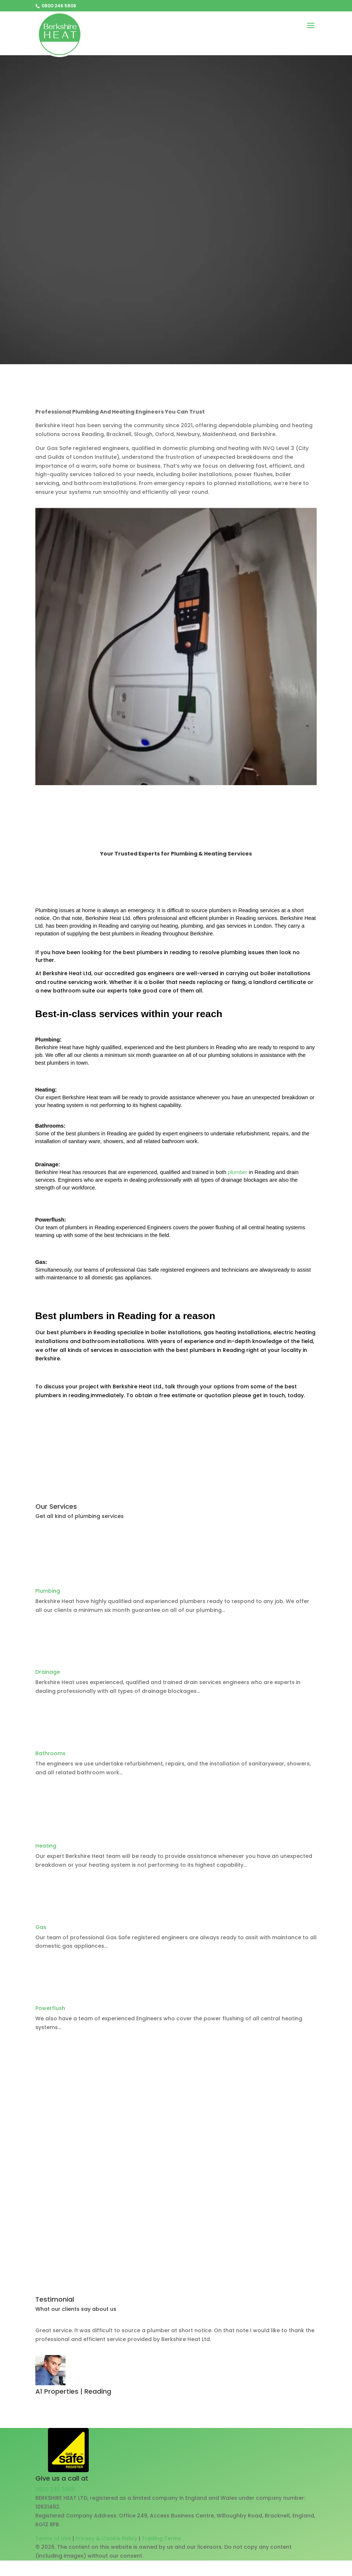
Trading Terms (161, 2538)
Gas (40, 1927)
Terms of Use (53, 2538)
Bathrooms (50, 1753)
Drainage (47, 1672)
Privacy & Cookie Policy (106, 2538)
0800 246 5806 (55, 2489)
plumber (237, 1172)
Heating (45, 1845)
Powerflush (50, 2008)
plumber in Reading (232, 918)
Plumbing (47, 1591)
